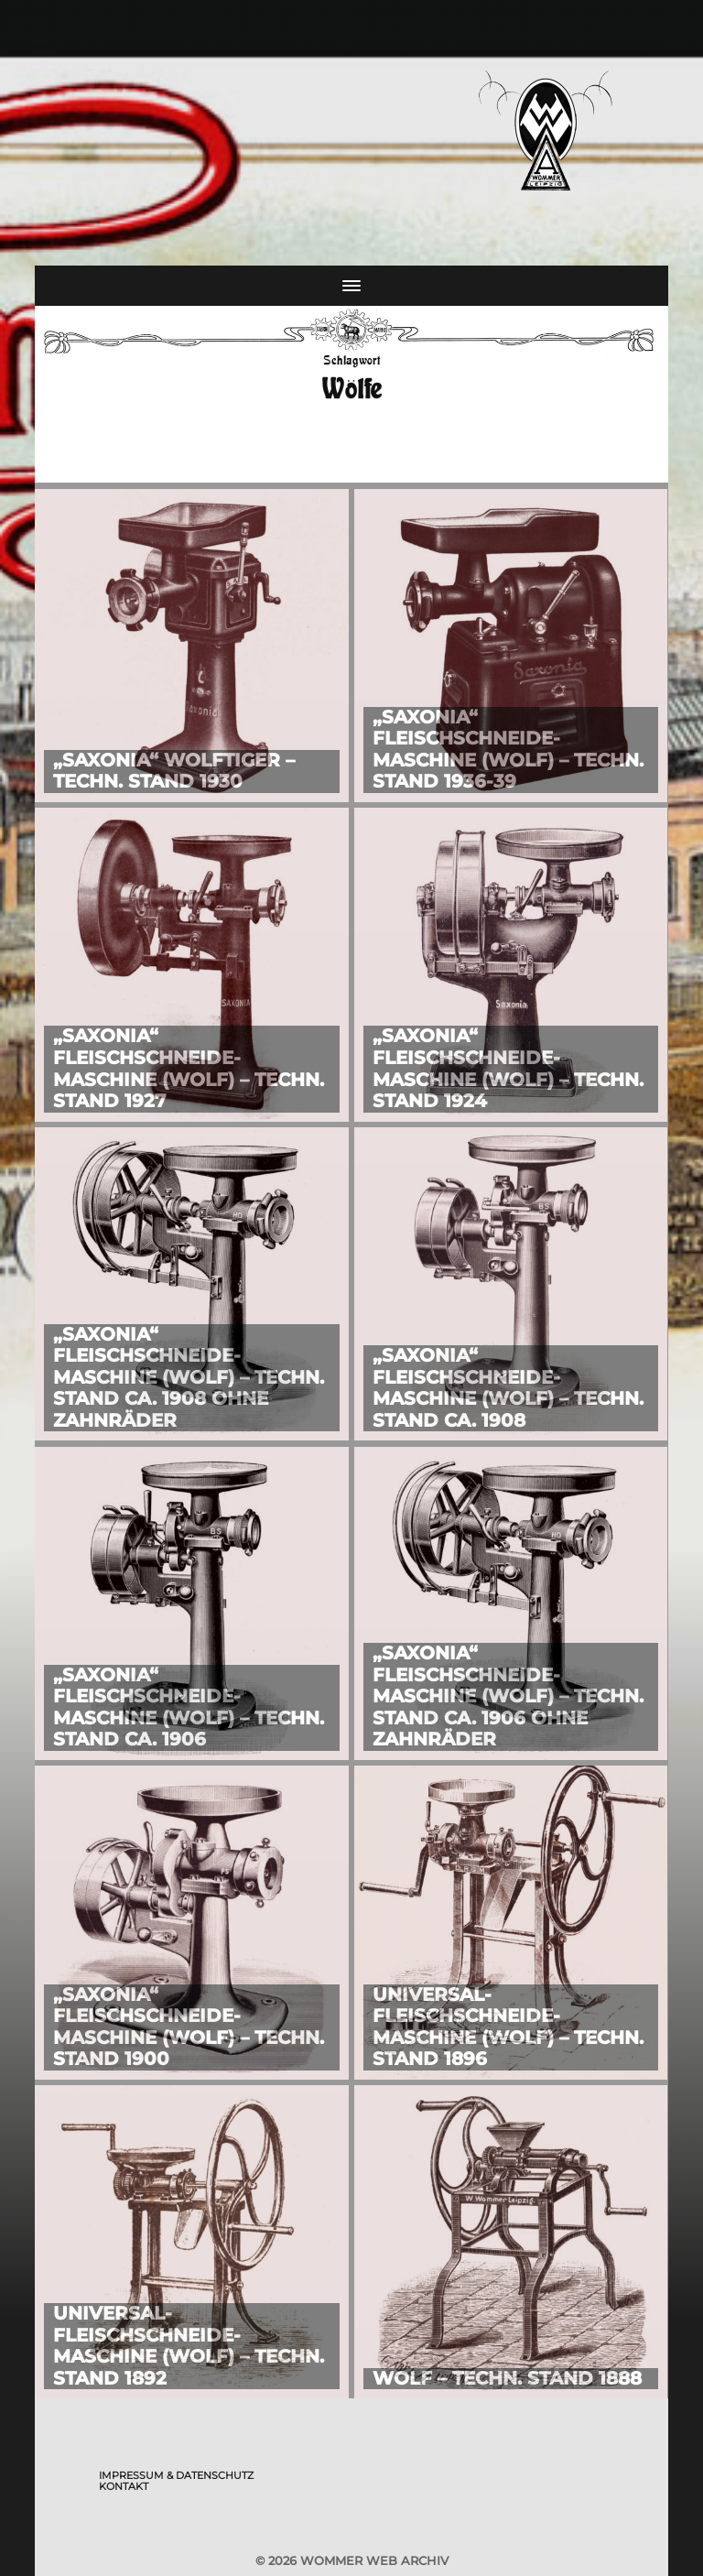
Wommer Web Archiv (374, 2560)
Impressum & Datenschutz (176, 2475)
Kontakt (123, 2486)
